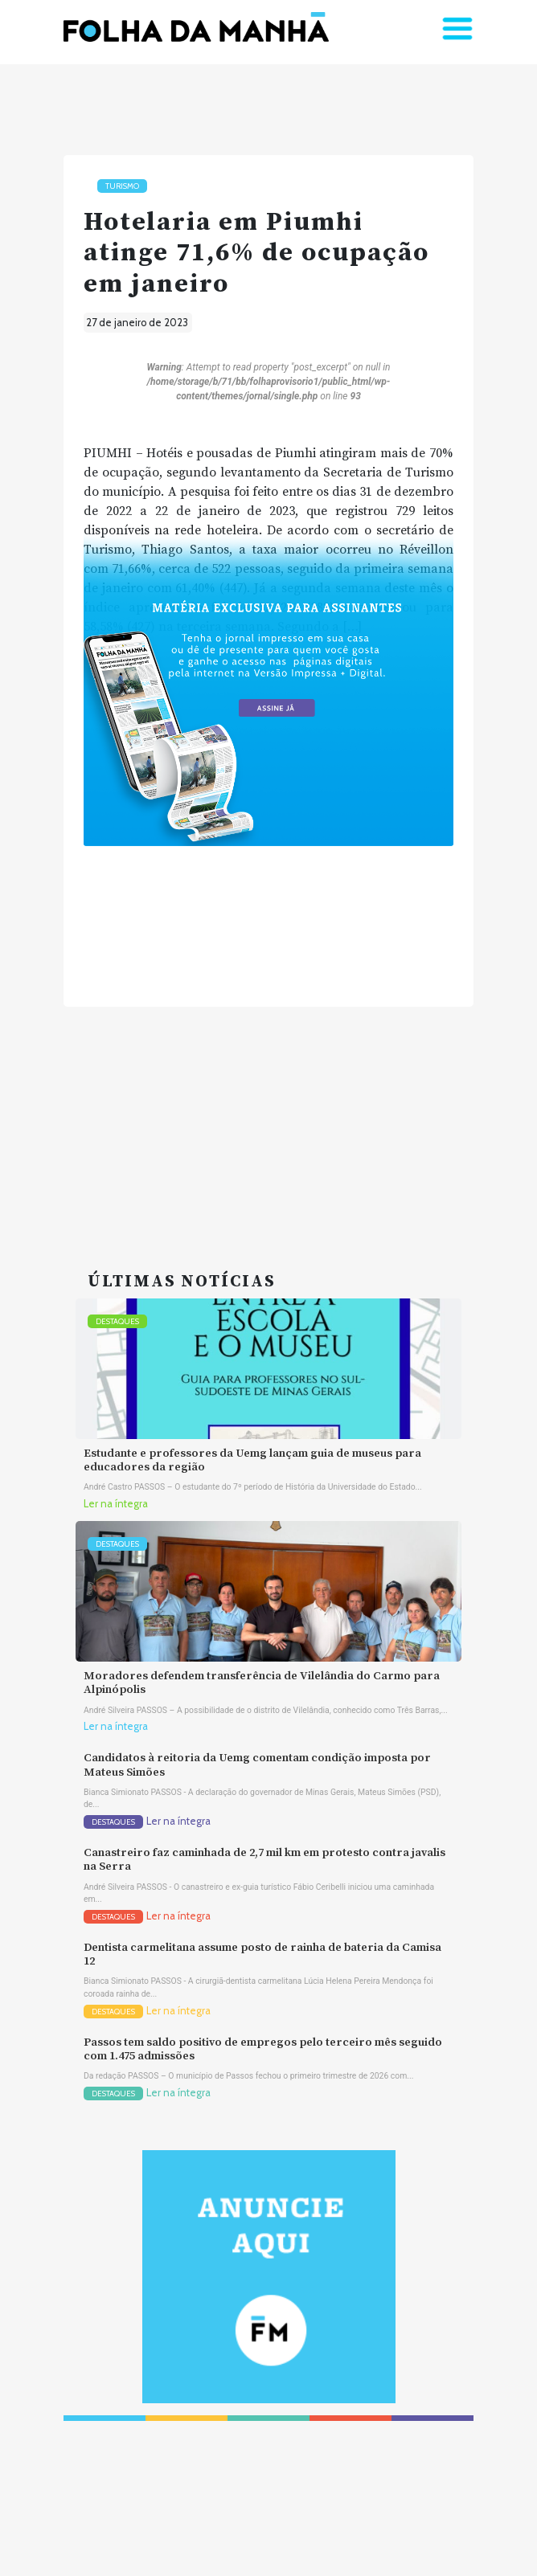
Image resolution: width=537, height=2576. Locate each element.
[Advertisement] (268, 1119)
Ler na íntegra (116, 1504)
